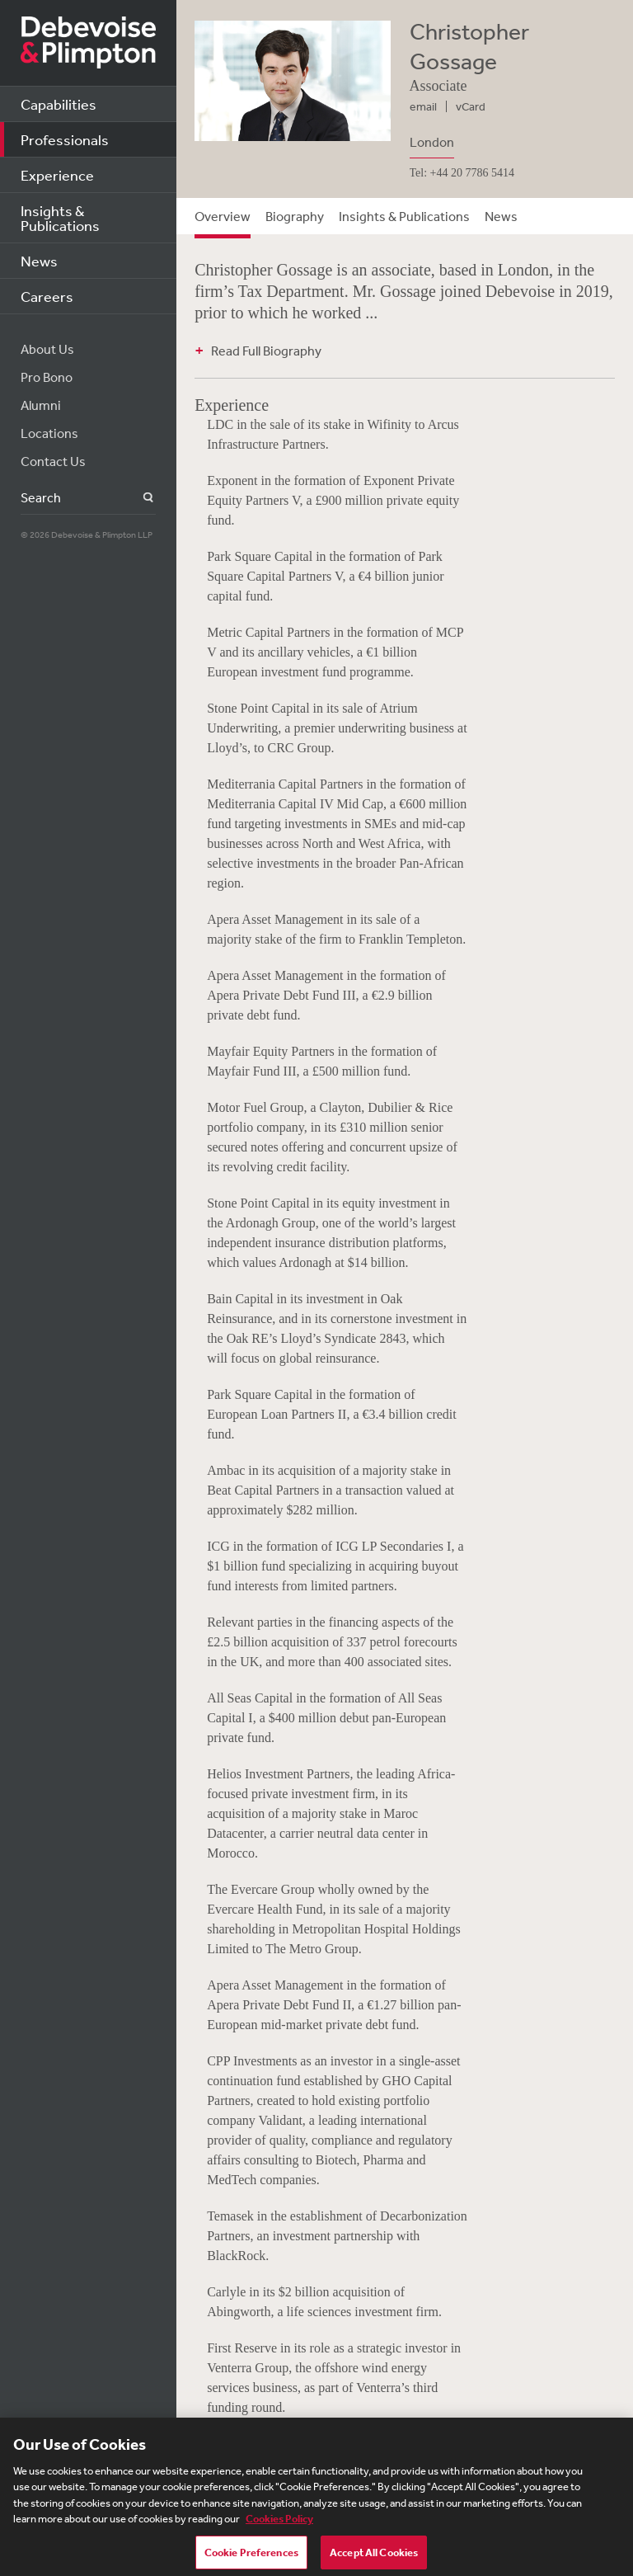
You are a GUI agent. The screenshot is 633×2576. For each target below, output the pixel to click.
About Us (47, 349)
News (39, 261)
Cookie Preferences (251, 2558)
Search (138, 498)
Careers (47, 296)
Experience (57, 175)
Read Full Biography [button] (266, 350)
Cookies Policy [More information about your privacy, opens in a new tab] (279, 2524)
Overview (223, 216)
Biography (294, 216)
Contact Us (53, 461)
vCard (470, 106)
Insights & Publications (60, 217)
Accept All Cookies (374, 2558)
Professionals (65, 139)
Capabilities (58, 104)
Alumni (41, 405)
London (432, 142)
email (423, 106)
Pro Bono (47, 377)
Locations (49, 433)
